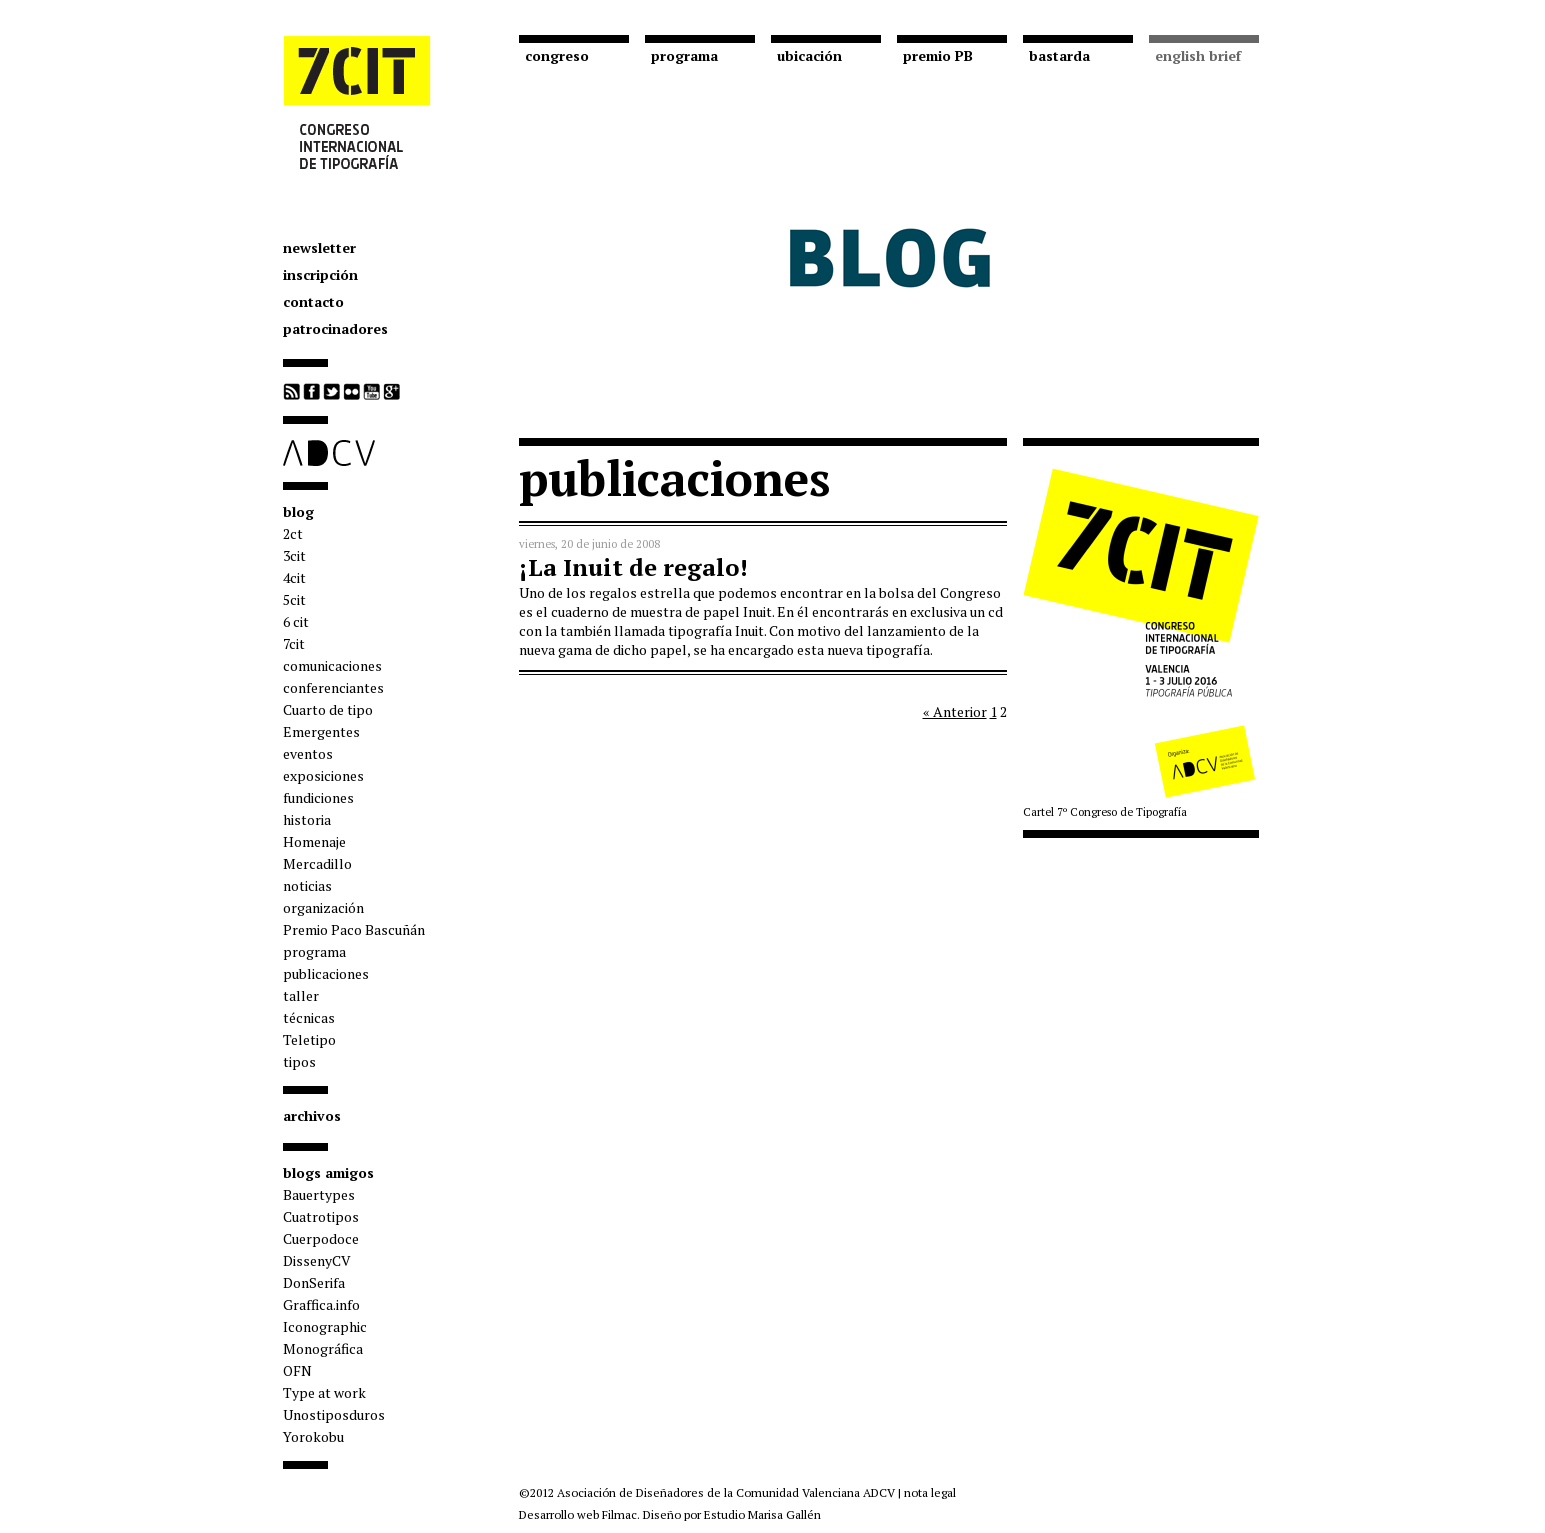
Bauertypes (319, 1194)
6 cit (296, 621)
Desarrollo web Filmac (578, 1514)
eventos (308, 753)
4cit (294, 577)
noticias (307, 885)
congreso (557, 55)
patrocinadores (335, 328)
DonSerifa (314, 1282)
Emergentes (321, 731)
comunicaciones (332, 665)
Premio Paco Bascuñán (354, 929)
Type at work (324, 1392)
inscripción (320, 274)
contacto (313, 301)
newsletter (319, 247)
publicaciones (326, 973)
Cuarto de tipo (328, 709)
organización (323, 907)
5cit (294, 599)
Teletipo (309, 1039)
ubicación (809, 55)
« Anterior (955, 711)
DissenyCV (317, 1260)
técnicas (309, 1017)
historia (307, 819)
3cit (294, 555)
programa (314, 951)
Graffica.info (321, 1304)
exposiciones (323, 775)
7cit (294, 643)
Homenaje (314, 841)
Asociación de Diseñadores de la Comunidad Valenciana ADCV (726, 1492)
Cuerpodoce (321, 1238)
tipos (299, 1061)
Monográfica (323, 1348)
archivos (312, 1115)
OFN (297, 1370)
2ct (293, 533)
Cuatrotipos (321, 1216)
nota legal (930, 1492)
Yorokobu (313, 1436)
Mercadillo (317, 863)
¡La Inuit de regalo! (633, 567)
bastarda (1059, 55)
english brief (1198, 55)
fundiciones (318, 797)
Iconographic (325, 1326)
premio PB (938, 55)
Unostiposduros (334, 1414)
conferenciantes (333, 687)
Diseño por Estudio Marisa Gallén (732, 1514)
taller (301, 995)
